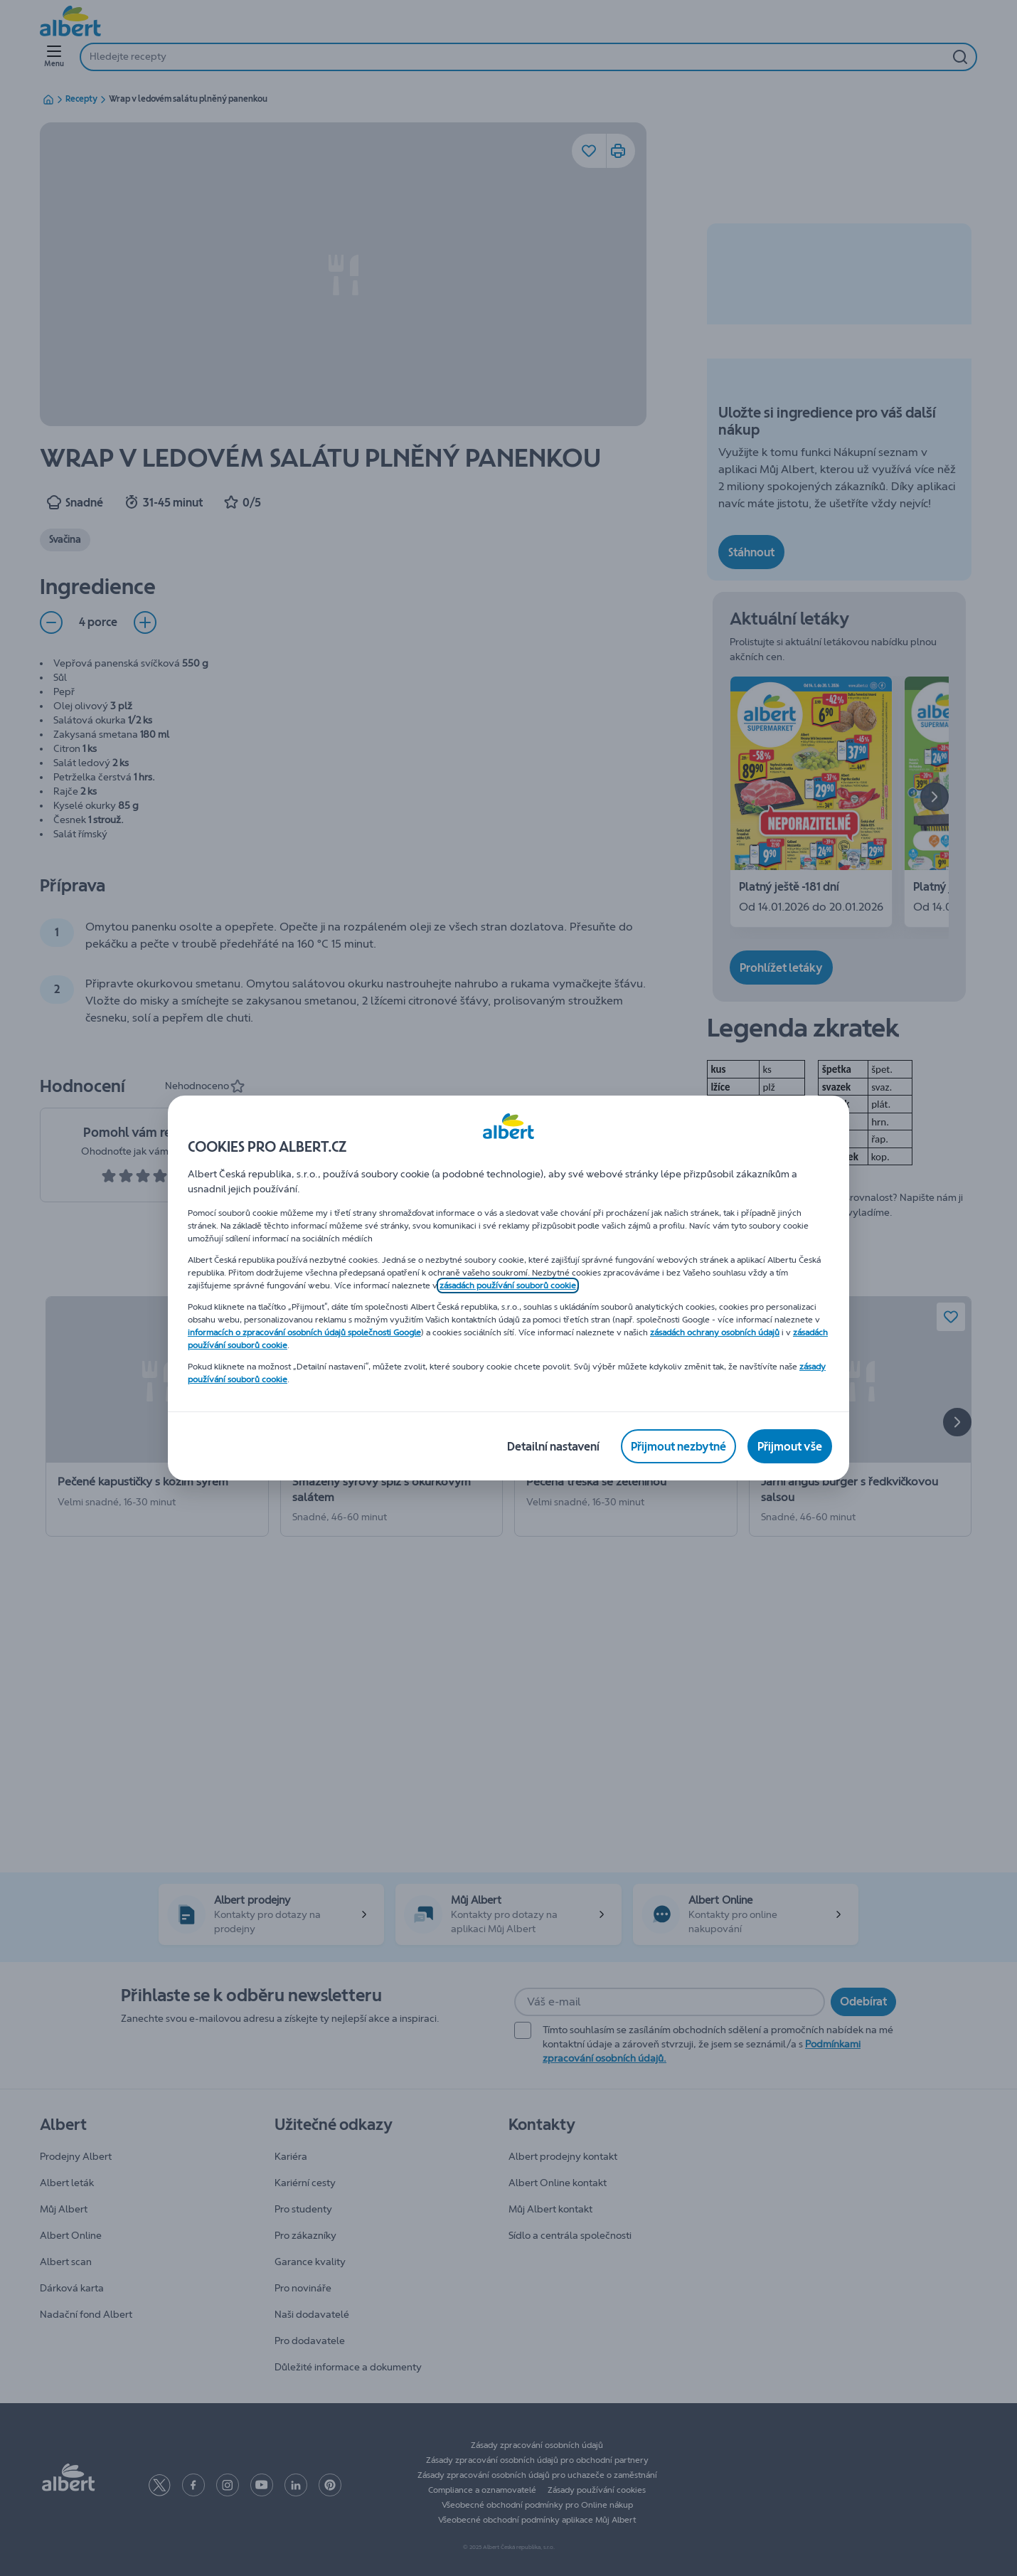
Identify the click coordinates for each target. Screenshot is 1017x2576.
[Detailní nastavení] (553, 1446)
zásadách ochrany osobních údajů (714, 1332)
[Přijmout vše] (789, 1446)
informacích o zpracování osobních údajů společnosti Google (304, 1332)
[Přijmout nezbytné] (678, 1446)
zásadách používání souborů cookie (508, 1285)
